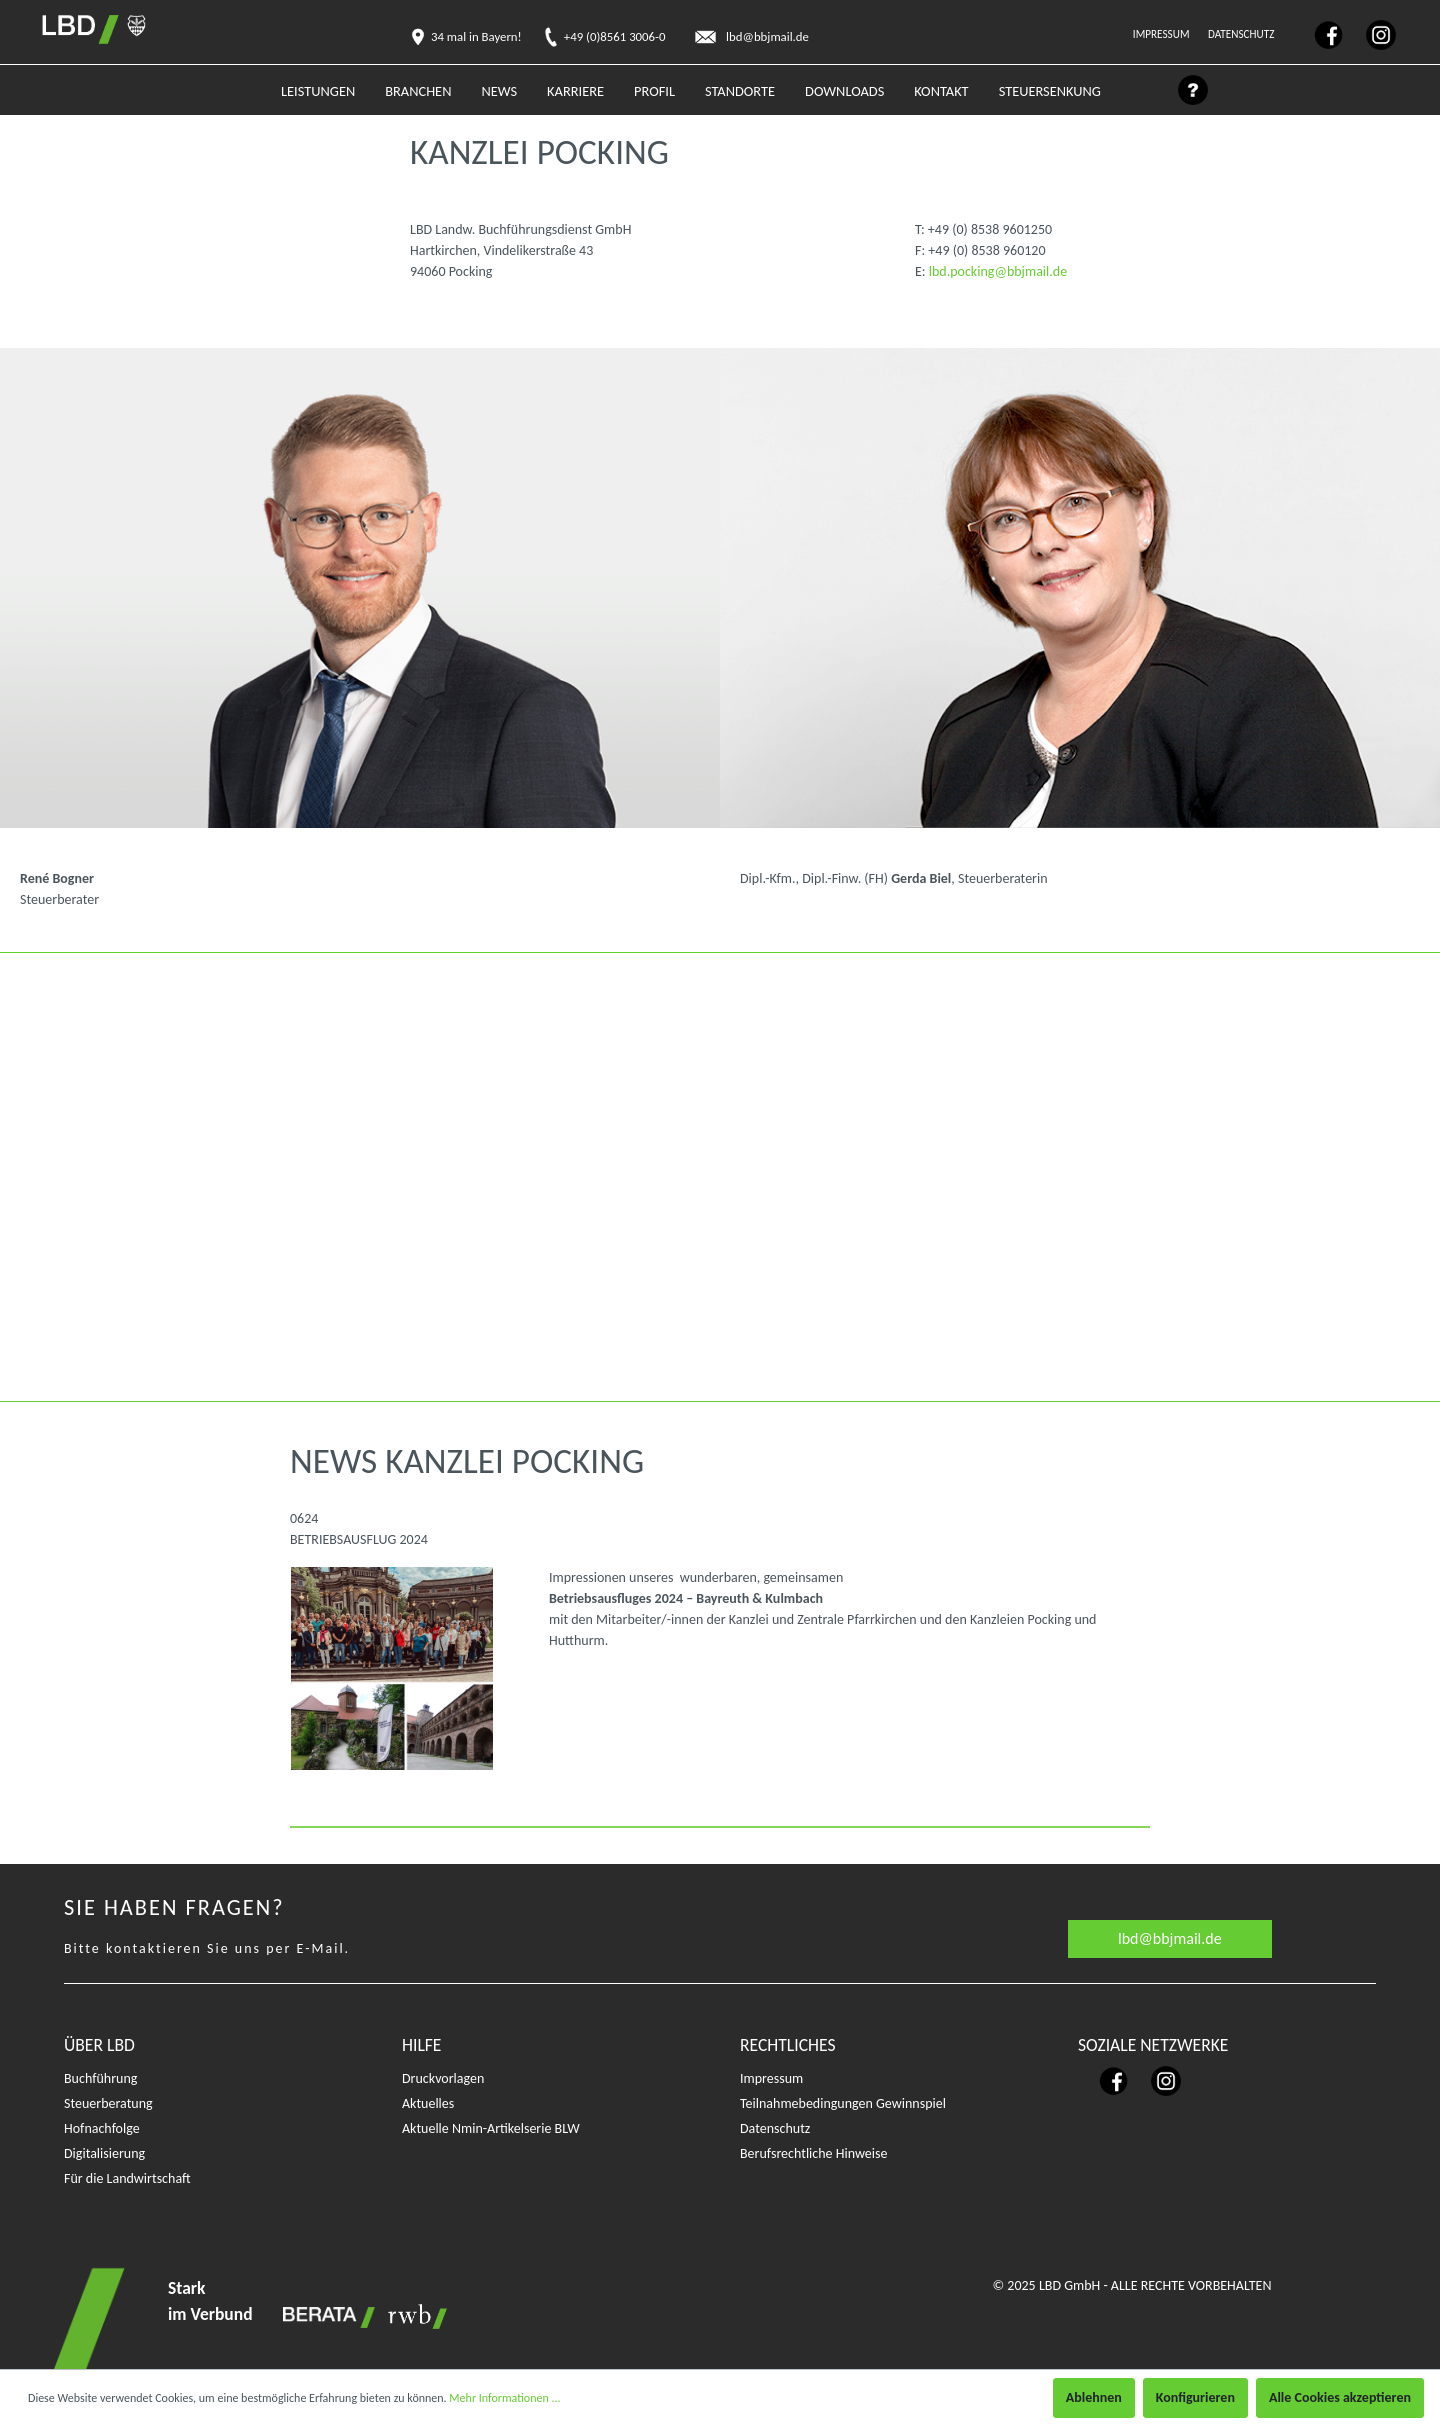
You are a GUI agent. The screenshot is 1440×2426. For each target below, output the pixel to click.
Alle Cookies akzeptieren (1340, 2397)
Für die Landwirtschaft (127, 2178)
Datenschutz (1242, 34)
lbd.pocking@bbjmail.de (998, 271)
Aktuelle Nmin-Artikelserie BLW (491, 2128)
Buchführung (100, 2078)
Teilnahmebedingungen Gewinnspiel (843, 2103)
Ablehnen (1094, 2397)
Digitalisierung (104, 2153)
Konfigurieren (1195, 2397)
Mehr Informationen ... (504, 2398)
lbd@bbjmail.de (1170, 1938)
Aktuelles (428, 2103)
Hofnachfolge (102, 2128)
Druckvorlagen (443, 2078)
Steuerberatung (108, 2103)
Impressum (1162, 34)
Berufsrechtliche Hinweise (813, 2153)
